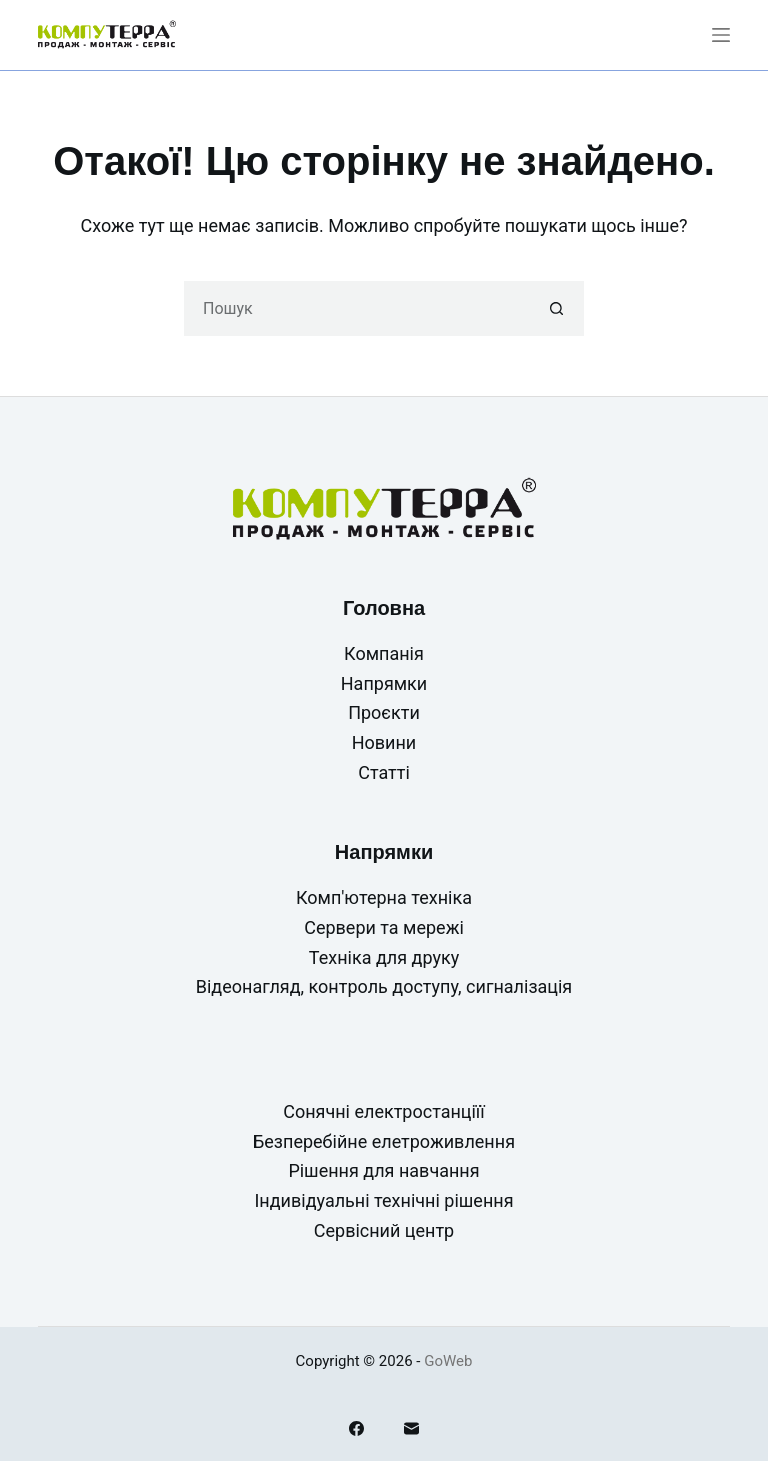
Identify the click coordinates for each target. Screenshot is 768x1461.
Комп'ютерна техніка (384, 897)
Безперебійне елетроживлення (384, 1141)
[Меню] (721, 35)
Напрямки (384, 683)
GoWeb (448, 1361)
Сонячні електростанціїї (384, 1111)
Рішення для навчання (383, 1170)
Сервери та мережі (384, 927)
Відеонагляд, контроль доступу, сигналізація (384, 986)
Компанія (384, 653)
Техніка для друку (384, 957)
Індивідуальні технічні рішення (383, 1200)
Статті (384, 772)
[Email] (411, 1428)
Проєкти (384, 712)
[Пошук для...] (356, 308)
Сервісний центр (384, 1230)
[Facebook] (356, 1428)
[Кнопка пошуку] (556, 308)
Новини (384, 742)
